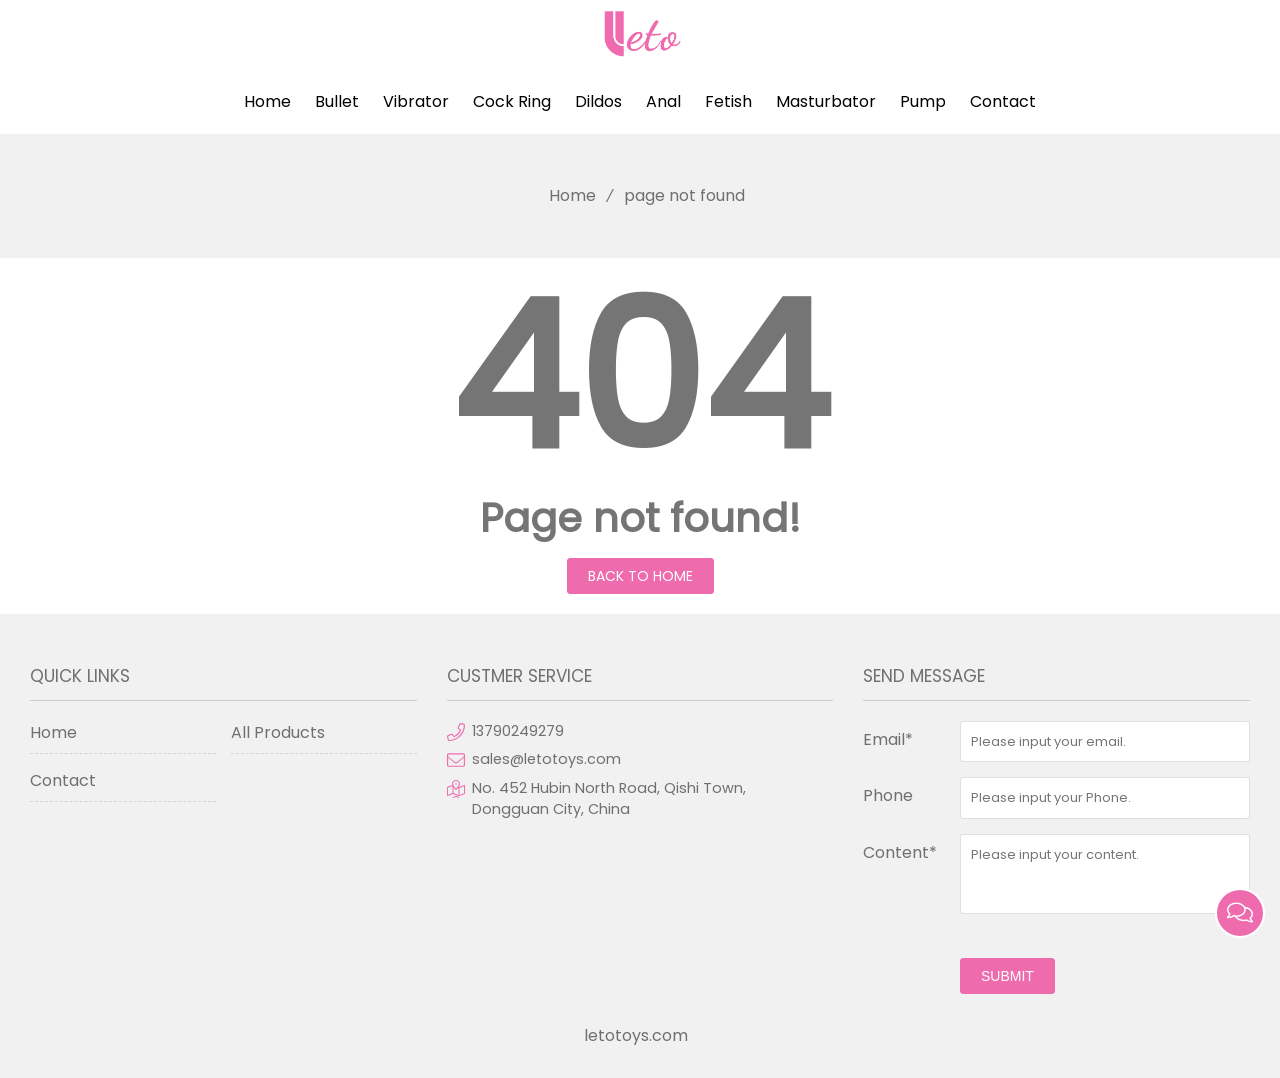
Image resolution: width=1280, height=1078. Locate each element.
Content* (900, 852)
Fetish (728, 101)
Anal (663, 101)
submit (1007, 976)
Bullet (337, 101)
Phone (888, 795)
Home (267, 101)
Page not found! (640, 518)
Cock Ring (512, 101)
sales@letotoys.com (546, 759)
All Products (278, 732)
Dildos (598, 101)
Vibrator (416, 101)
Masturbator (826, 101)
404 (640, 378)
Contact (1003, 101)
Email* (888, 739)
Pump (923, 101)
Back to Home (640, 576)
